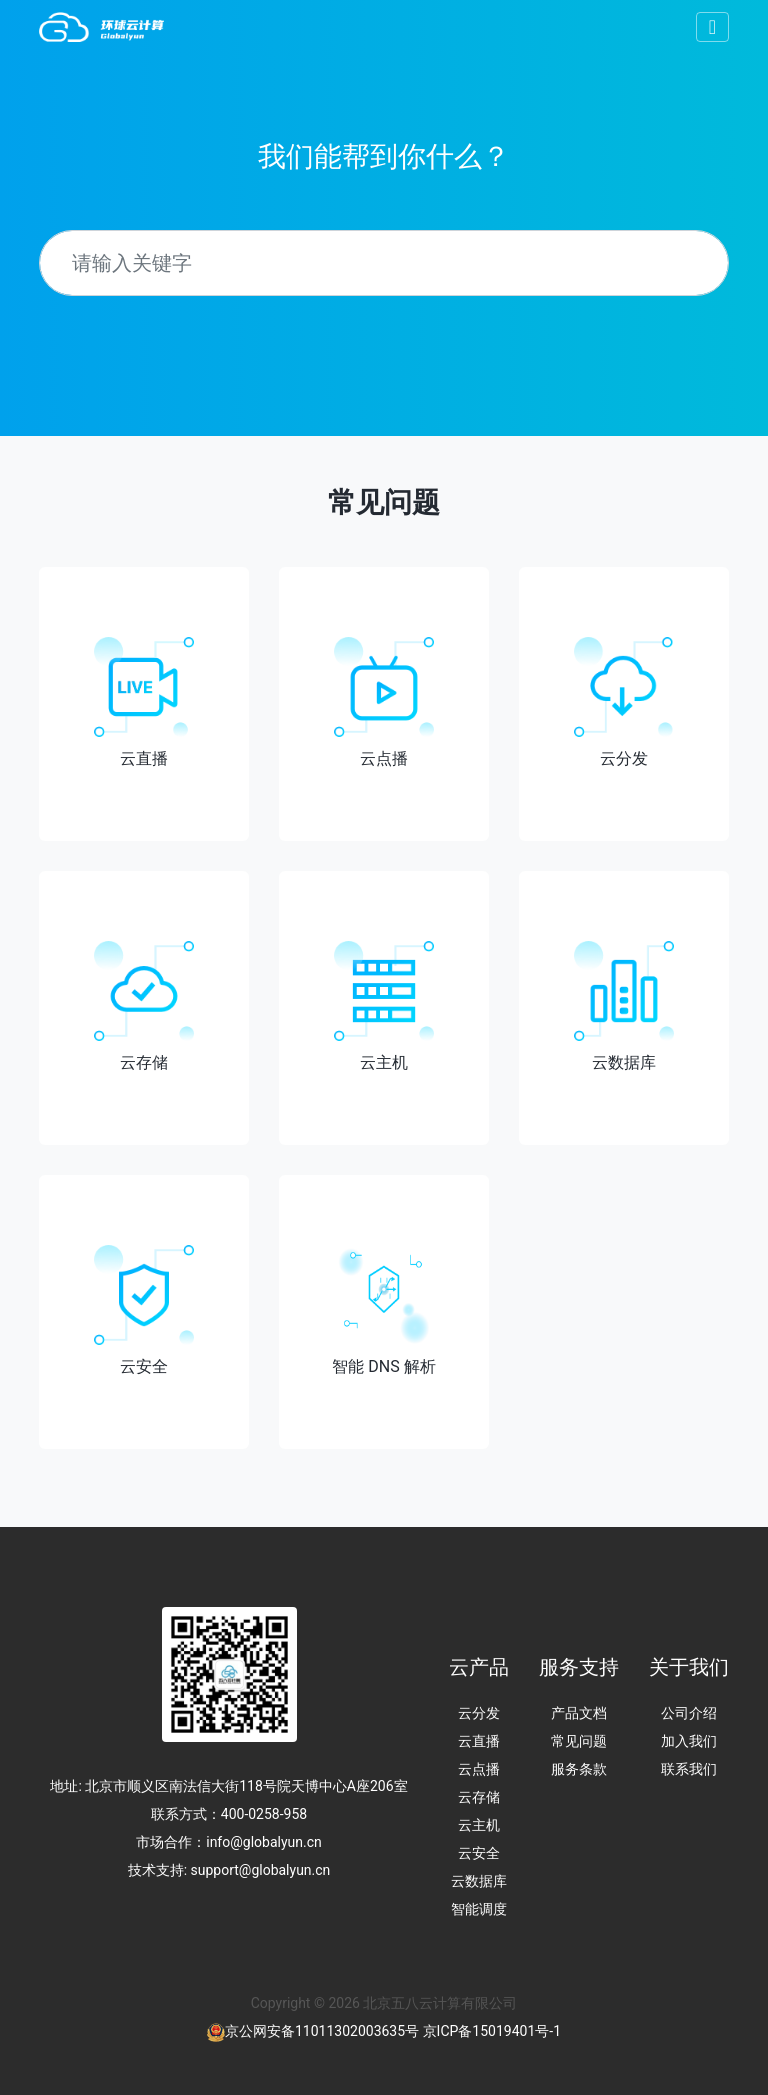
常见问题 (579, 1741)
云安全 (479, 1853)
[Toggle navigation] (712, 27)
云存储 (479, 1797)
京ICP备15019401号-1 (492, 2031)
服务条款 (579, 1769)
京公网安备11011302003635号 (322, 2031)
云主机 (479, 1825)
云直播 (479, 1741)
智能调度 (479, 1909)
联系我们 (689, 1769)
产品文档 (579, 1713)
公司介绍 (689, 1713)
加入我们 (689, 1741)
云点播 (479, 1769)
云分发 (479, 1713)
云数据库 (479, 1881)
